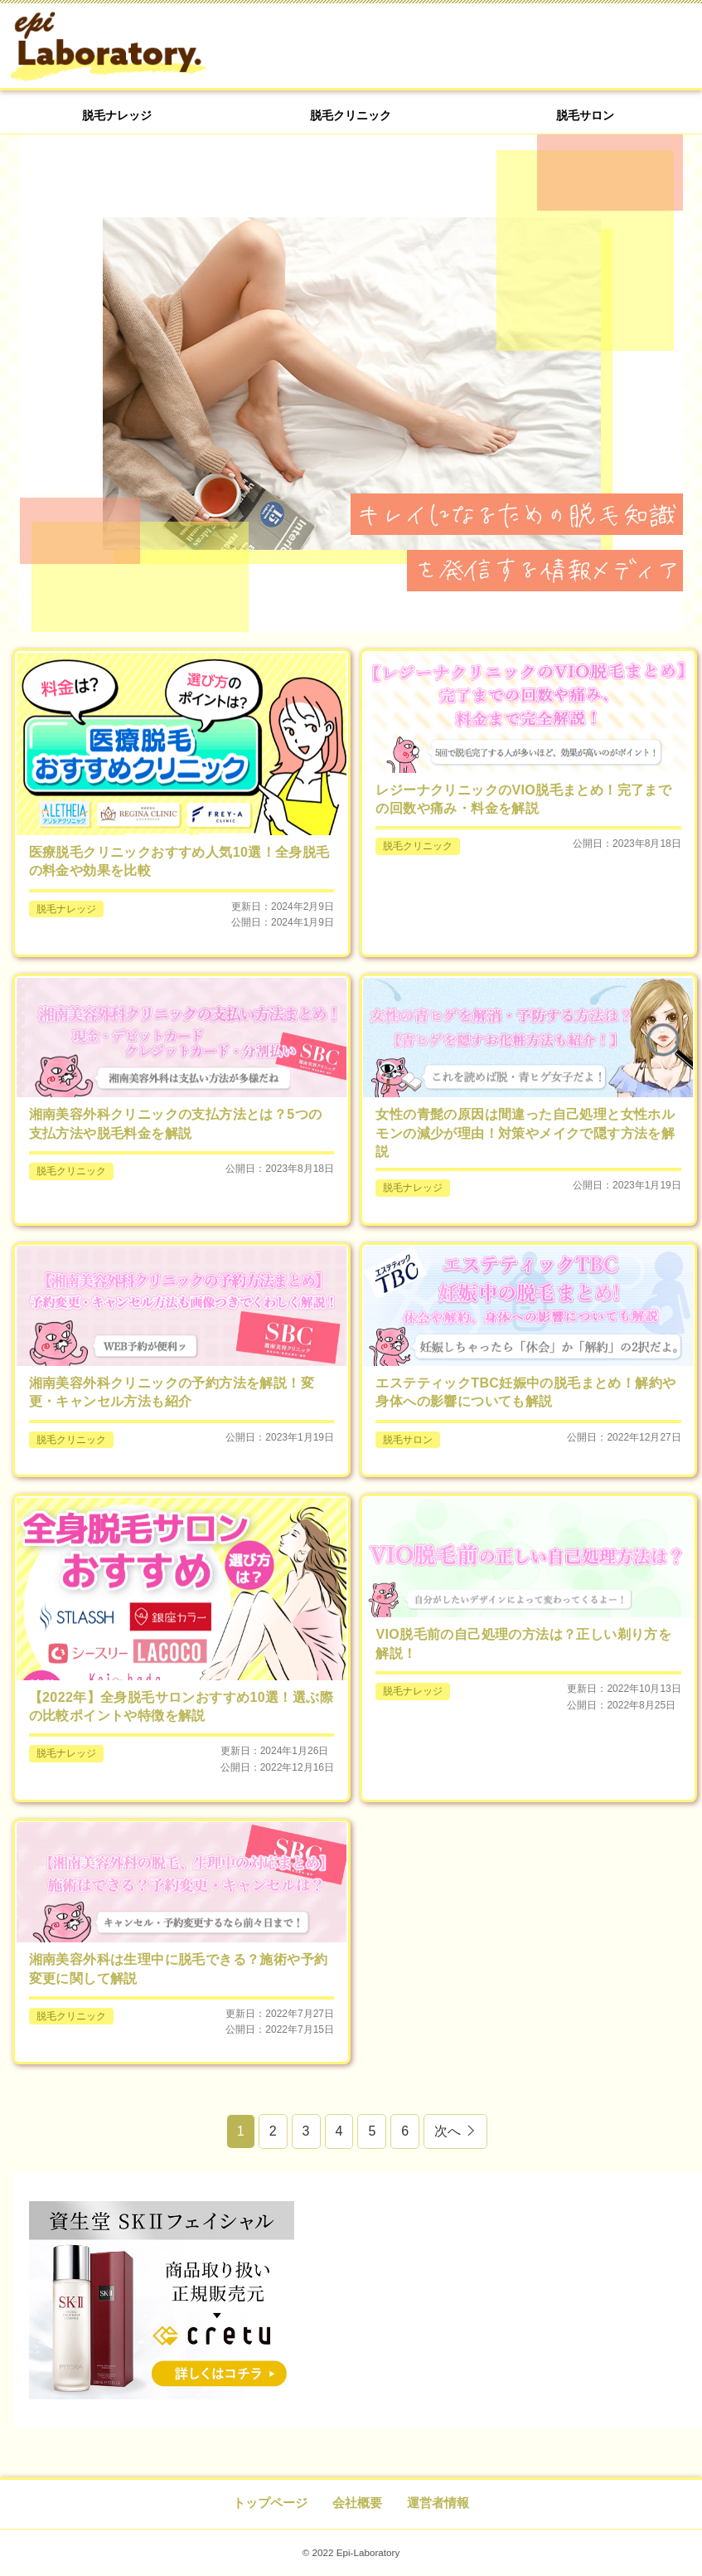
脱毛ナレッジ (117, 127)
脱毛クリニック (350, 127)
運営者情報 (438, 2503)
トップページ (270, 2503)
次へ (447, 2132)
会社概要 (357, 2503)
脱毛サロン (585, 127)
